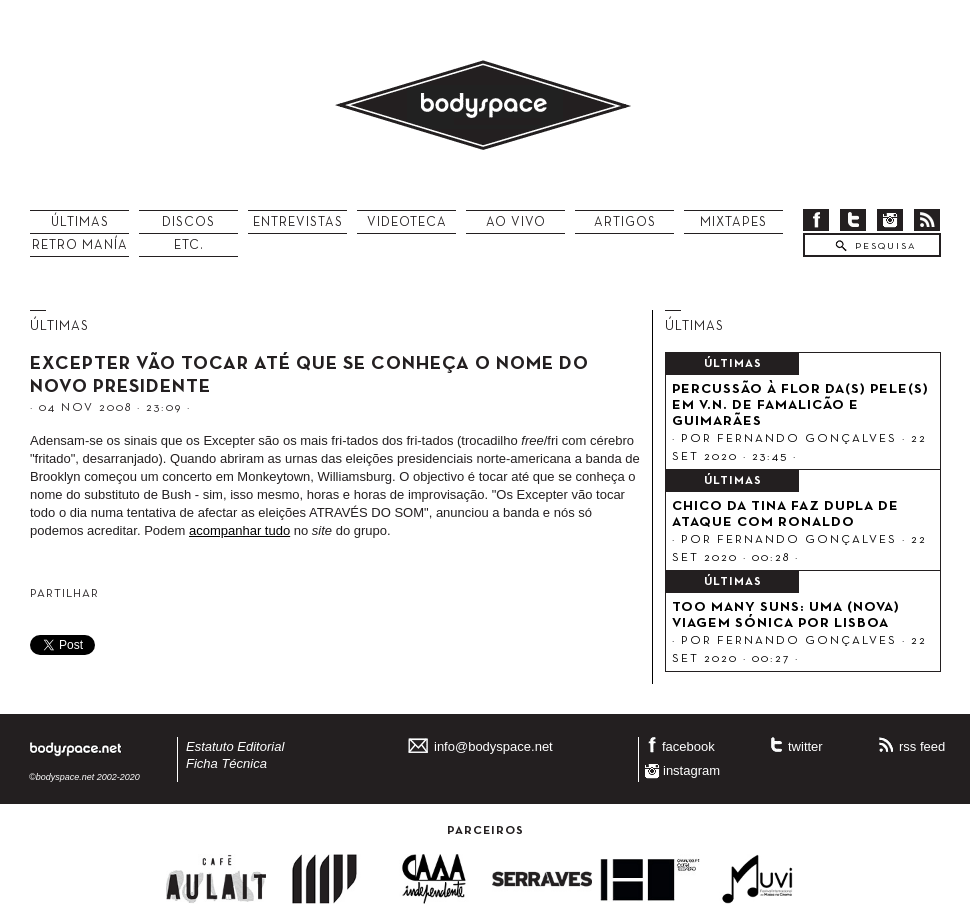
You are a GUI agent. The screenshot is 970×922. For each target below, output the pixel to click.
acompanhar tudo (239, 530)
